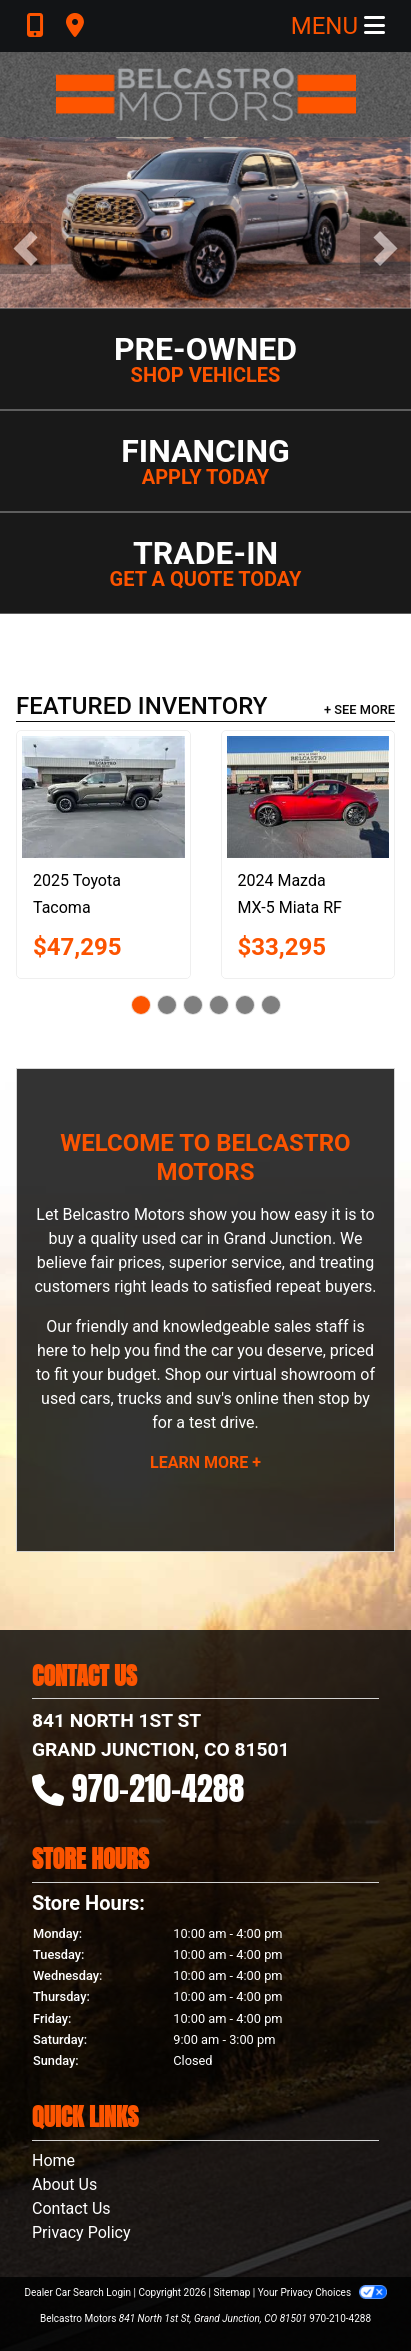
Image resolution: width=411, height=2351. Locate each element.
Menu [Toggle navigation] (338, 26)
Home (53, 2160)
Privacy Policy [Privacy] (81, 2232)
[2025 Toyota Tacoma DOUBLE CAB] (103, 797)
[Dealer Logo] (206, 94)
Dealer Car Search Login (77, 2292)
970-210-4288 (158, 1788)
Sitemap (231, 2292)
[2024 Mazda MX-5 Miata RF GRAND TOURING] (308, 797)
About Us (64, 2184)
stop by (344, 1398)
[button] (25, 248)
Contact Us (71, 2208)
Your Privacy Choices (322, 2292)
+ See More (359, 709)
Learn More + (205, 1462)
